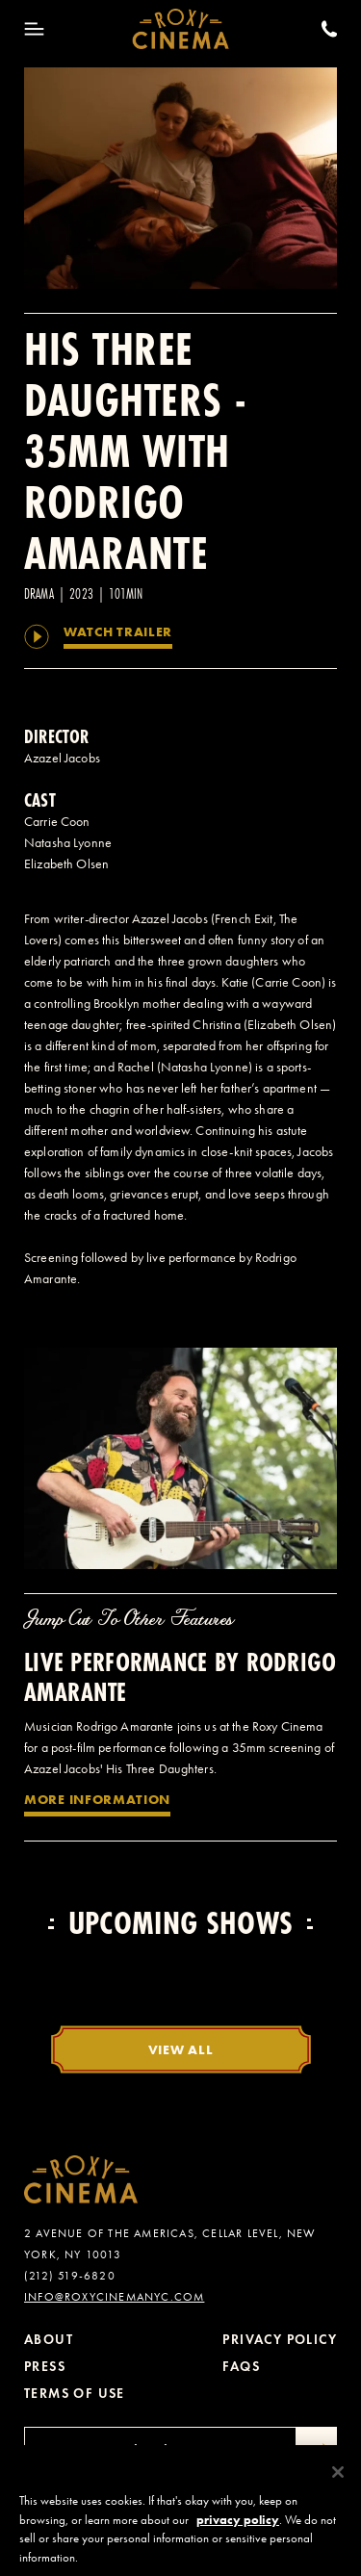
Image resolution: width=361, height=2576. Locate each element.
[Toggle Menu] (34, 29)
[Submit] (317, 2451)
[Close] (338, 2480)
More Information (97, 1799)
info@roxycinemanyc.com (114, 2297)
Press (44, 2366)
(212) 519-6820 (70, 2275)
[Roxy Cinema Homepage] (180, 29)
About (48, 2339)
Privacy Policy (279, 2339)
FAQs (241, 2366)
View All (181, 2049)
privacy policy (237, 2527)
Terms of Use (74, 2393)
